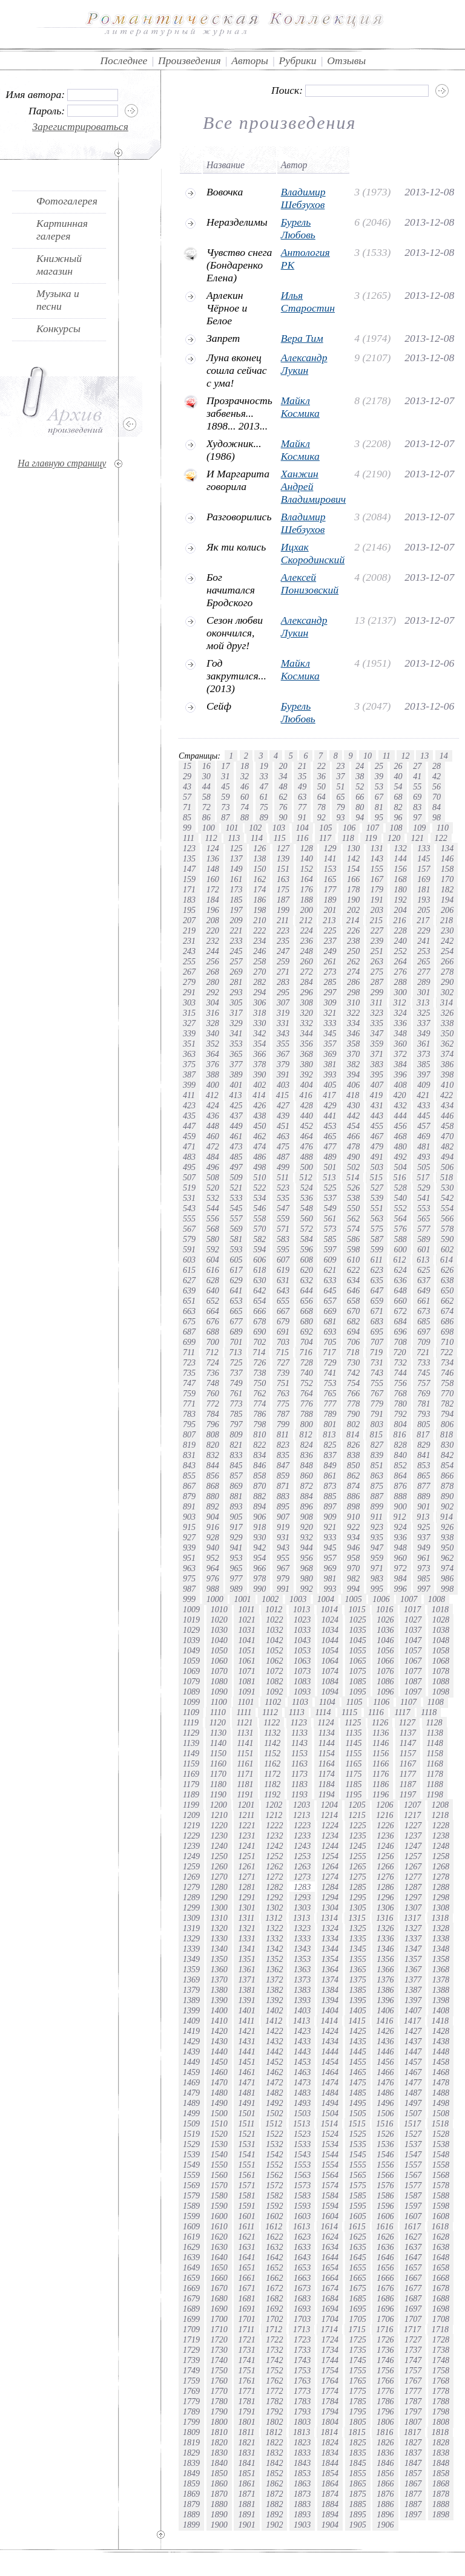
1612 (273, 2226)
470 (447, 1136)
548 (306, 1208)
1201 (246, 1804)
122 (441, 838)
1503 (302, 2113)
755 (377, 1383)
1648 (440, 2257)
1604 (330, 2216)
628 (212, 1280)
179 (377, 889)
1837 (413, 2452)
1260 (219, 1866)
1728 (440, 2339)
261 (329, 961)
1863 (302, 2483)
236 (306, 941)
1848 (440, 2463)
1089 (191, 1691)
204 (400, 910)
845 (235, 1465)
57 (187, 797)
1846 (385, 2463)
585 (329, 1239)
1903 (302, 2524)
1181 (244, 1784)
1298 (440, 1897)
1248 (440, 1846)
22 (321, 766)
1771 (246, 2391)
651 (189, 1301)
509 (235, 1177)
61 (264, 797)
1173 (299, 1774)
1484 (330, 2092)
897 (329, 1506)
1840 (219, 2463)
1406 (385, 2010)
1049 (191, 1650)
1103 (300, 1702)
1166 (380, 1763)
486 (259, 1157)
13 (424, 755)
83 (417, 807)
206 (447, 910)
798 (259, 1424)
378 (259, 1064)
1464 (330, 2072)
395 (377, 1074)
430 (353, 1105)
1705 (358, 2319)
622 (353, 1270)
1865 (358, 2483)
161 (235, 879)
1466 (385, 2072)
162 (259, 879)
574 (353, 1229)
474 (259, 1146)
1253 (302, 1856)
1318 (440, 1918)
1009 (191, 1609)
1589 (191, 2206)
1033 (302, 1630)
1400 (219, 2010)
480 (400, 1146)
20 (282, 766)
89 (264, 817)
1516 (384, 2123)
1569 (191, 2185)
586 (353, 1239)
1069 (191, 1671)
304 (212, 1002)
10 (367, 755)
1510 (219, 2123)
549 (329, 1208)
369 (329, 1054)
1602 (274, 2216)
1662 (274, 2278)
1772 (274, 2391)
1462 (274, 2072)
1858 (440, 2473)
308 (306, 1002)
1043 (302, 1640)
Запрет (223, 338)
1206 (384, 1804)
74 (244, 807)
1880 (219, 2504)
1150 (218, 1753)
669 (329, 1311)
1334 (330, 1938)
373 (423, 1054)
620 (306, 1270)
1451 (246, 2062)
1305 (358, 1907)
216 (400, 920)
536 (306, 1198)
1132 (272, 1732)
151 (283, 869)
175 (283, 889)
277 (423, 971)
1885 (358, 2504)
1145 (353, 1743)
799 (283, 1424)
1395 (358, 2000)
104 (302, 827)
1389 (191, 2000)
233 (235, 941)
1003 (298, 1599)
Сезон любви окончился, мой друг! (234, 633)
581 (235, 1239)
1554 (330, 2164)
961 (423, 1558)
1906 (385, 2524)
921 (329, 1527)
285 (329, 982)
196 (212, 910)
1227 (413, 1825)
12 (405, 755)
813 (329, 1434)
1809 (191, 2432)
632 (306, 1280)
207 (189, 920)
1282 (274, 1887)
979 (283, 1578)
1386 (385, 1990)
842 (447, 1455)
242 (447, 941)
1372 (274, 1979)
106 (349, 827)
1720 (219, 2339)
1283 (302, 1887)
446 (447, 1115)
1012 (273, 1609)
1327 (413, 1928)
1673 (302, 2288)
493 (423, 1157)
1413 (301, 2020)
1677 (413, 2288)
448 (212, 1126)
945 (329, 1547)
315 (189, 1013)
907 (283, 1517)
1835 (358, 2452)
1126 (380, 1722)
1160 (218, 1763)
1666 (385, 2278)
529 (423, 1187)
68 (398, 797)
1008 (436, 1599)
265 (423, 961)
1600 (219, 2216)
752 (306, 1383)
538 (353, 1198)
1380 (219, 1990)
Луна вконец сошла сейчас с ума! (236, 370)
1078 (440, 1671)
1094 (330, 1691)
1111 (244, 1712)
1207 (412, 1804)
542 (447, 1198)
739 (283, 1373)
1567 (413, 2175)
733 (423, 1362)
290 (447, 982)
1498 (440, 2103)
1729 (191, 2350)
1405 (358, 2010)
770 (447, 1393)
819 (189, 1445)
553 (423, 1208)
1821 (246, 2442)
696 (400, 1331)
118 (348, 838)
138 (259, 858)
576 (400, 1229)
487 (283, 1157)
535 (283, 1198)
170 (447, 879)
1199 (191, 1804)
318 (259, 1013)
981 (329, 1578)
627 (189, 1280)
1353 (302, 1959)
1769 (191, 2391)
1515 (357, 2123)
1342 (274, 1948)
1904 (330, 2524)
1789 (191, 2411)
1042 (274, 1640)
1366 (385, 1969)
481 (423, 1146)
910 (353, 1517)
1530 (219, 2144)
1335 (358, 1938)
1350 (219, 1959)
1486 (385, 2092)
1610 (219, 2226)
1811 (246, 2432)
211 (282, 920)
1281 (246, 1887)
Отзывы (346, 60)
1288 (440, 1887)
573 (329, 1229)
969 (329, 1568)
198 (259, 910)
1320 (219, 1928)
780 (400, 1403)
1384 (330, 1990)
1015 (357, 1609)
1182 (272, 1784)
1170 (218, 1774)
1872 (274, 2494)
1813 (301, 2432)
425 (235, 1105)
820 (212, 1445)
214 (352, 920)
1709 (191, 2329)
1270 (219, 1876)
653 (235, 1301)
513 (329, 1177)
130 (353, 848)
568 (212, 1229)
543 (189, 1208)
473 (235, 1146)
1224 (330, 1825)
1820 (219, 2442)
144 (400, 858)
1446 (385, 2051)
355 (283, 1043)
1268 (440, 1866)
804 (400, 1424)
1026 (385, 1619)
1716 (384, 2329)
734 (447, 1362)
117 (325, 838)
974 (447, 1568)
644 (306, 1290)
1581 (246, 2195)
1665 (358, 2278)
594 (259, 1249)
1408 (440, 2010)
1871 (246, 2494)
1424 (330, 2031)
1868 (440, 2483)
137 (235, 858)
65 (340, 797)
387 (189, 1074)
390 (259, 1074)
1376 (385, 1979)
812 (306, 1434)
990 (259, 1589)
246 (259, 951)
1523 (302, 2134)
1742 (274, 2360)
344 (306, 1033)
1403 (302, 2010)
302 (447, 992)
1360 (219, 1969)
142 (353, 858)
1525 (358, 2134)
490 (353, 1157)
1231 (246, 1835)
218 (446, 920)
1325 (358, 1928)
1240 (219, 1846)
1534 (330, 2144)
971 (377, 1568)
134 (447, 848)
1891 (246, 2514)
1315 (357, 1918)
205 (423, 910)
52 (359, 786)
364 (212, 1054)
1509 (191, 2123)
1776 (385, 2391)
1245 (358, 1846)
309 (329, 1002)
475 (283, 1146)
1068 (440, 1661)
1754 (330, 2370)
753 (329, 1383)
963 (189, 1568)
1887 (413, 2504)
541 (423, 1198)
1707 (413, 2319)
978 (259, 1578)
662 (447, 1301)
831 (189, 1455)
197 (235, 910)
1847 (413, 2463)
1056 (385, 1650)
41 (417, 776)
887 (377, 1496)
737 (235, 1373)
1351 (246, 1959)
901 (423, 1506)
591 (189, 1249)
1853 (302, 2473)
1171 (244, 1774)
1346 (385, 1948)
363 (189, 1054)
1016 (384, 1609)
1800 (219, 2422)
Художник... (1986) (234, 449)
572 (306, 1229)
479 (377, 1146)
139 (283, 858)
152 (306, 869)
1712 (273, 2329)
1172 (272, 1774)
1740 (219, 2360)
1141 (244, 1743)
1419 (191, 2031)
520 (212, 1187)
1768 (440, 2380)
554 (447, 1208)
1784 (330, 2401)
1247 (413, 1846)
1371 (246, 1979)
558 (259, 1218)
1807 (413, 2422)
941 (235, 1547)
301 (423, 992)
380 (306, 1064)
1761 (246, 2380)
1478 (440, 2082)
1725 (358, 2339)
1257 (413, 1856)
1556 (385, 2164)
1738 (440, 2350)
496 (212, 1167)
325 (423, 1013)
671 (377, 1311)
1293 (302, 1897)
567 (189, 1229)
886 (353, 1496)
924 (400, 1527)
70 (436, 797)
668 (306, 1311)
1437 (413, 2041)
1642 (274, 2257)
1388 (440, 1990)
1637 (413, 2247)
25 (379, 766)
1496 (385, 2103)
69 (417, 797)
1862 (274, 2483)
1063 (302, 1661)
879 (189, 1496)
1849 (191, 2473)
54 (398, 786)
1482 (274, 2092)
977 (235, 1578)
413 (235, 1095)
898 (353, 1506)
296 (306, 992)
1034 (330, 1630)
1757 (413, 2370)
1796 (385, 2411)
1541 (246, 2154)
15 (187, 766)
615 (189, 1270)
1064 (330, 1661)
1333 (302, 1938)
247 (283, 951)
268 (212, 971)
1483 (302, 2092)
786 (259, 1414)
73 (225, 807)
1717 (412, 2329)
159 (189, 879)
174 (259, 889)
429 (329, 1105)
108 (396, 827)
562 (353, 1218)
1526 (385, 2134)
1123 (298, 1722)
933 (329, 1537)
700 (212, 1342)
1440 (219, 2051)
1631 (246, 2247)
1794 (330, 2411)
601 (423, 1249)
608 (306, 1259)
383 (377, 1064)
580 (212, 1239)
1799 (191, 2422)
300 (400, 992)
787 (283, 1414)
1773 (302, 2391)
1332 (274, 1938)
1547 (413, 2154)
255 (189, 961)
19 (264, 766)
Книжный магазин (59, 264)
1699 (191, 2319)
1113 (297, 1712)
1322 (274, 1928)
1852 (274, 2473)
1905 (358, 2524)
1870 (219, 2494)
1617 (412, 2226)
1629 (191, 2247)
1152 (272, 1753)
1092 (274, 1691)
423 (189, 1105)
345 (329, 1033)
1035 (358, 1630)
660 (400, 1301)
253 (423, 951)
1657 (413, 2267)
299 (377, 992)
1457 (413, 2062)
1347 (413, 1948)
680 (306, 1321)
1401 (246, 2010)
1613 (301, 2226)
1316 (384, 1918)
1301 (246, 1907)
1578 (440, 2185)
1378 (440, 1979)
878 (447, 1486)
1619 (191, 2236)
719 (376, 1352)
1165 (353, 1763)
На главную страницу (62, 463)
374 (447, 1054)
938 (447, 1537)
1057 (413, 1650)
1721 (246, 2339)
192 (400, 899)
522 (259, 1187)
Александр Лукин (304, 363)
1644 (330, 2257)
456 (400, 1126)
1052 (274, 1650)
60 (244, 797)
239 (377, 941)
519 (189, 1187)
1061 (246, 1661)
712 (212, 1352)
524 (306, 1187)
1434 (330, 2041)
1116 (376, 1712)
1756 (385, 2370)
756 (400, 1383)
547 (283, 1208)
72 (206, 807)
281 (235, 982)
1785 (358, 2401)
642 (259, 1290)
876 (400, 1486)
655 (283, 1301)
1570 (219, 2185)
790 (353, 1414)
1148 (435, 1743)
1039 (191, 1640)
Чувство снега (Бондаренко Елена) (239, 265)
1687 (413, 2298)
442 (353, 1115)
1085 (358, 1681)
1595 (358, 2206)
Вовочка (224, 192)
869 (235, 1486)
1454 (330, 2062)
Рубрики (298, 60)
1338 (440, 1938)
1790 (219, 2411)
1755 (358, 2370)
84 (436, 807)
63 (302, 797)
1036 (385, 1630)
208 (212, 920)
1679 (191, 2298)
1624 (330, 2236)
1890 (219, 2514)
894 (259, 1506)
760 (212, 1393)
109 (419, 827)
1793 (302, 2411)
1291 (246, 1897)
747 (189, 1383)
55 (417, 786)
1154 (326, 1753)
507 (189, 1177)
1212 (273, 1815)
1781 (246, 2401)
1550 (219, 2164)
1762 (274, 2380)
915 (189, 1527)
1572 (274, 2185)
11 (386, 755)
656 (306, 1301)
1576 (385, 2185)
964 (212, 1568)
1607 (413, 2216)
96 (398, 817)
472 (212, 1146)
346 (353, 1033)
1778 (440, 2391)
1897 (413, 2514)
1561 (246, 2175)
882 (259, 1496)
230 (447, 930)
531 (189, 1198)
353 (235, 1043)
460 (212, 1136)
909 (329, 1517)
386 (447, 1064)
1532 (274, 2144)
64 (321, 797)
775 (283, 1403)
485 (235, 1157)
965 (235, 1568)
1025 (358, 1619)
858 (259, 1475)
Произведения (189, 60)
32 (244, 776)
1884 (330, 2504)
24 (359, 766)
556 (212, 1218)
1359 (191, 1969)
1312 (273, 1918)
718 (352, 1352)
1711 (246, 2329)
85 (187, 817)
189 (329, 899)
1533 (302, 2144)
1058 (440, 1650)
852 (400, 1465)
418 (352, 1095)
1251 (246, 1856)
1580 (219, 2195)
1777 (413, 2391)
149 (235, 869)
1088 (440, 1681)
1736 (385, 2350)
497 (235, 1167)
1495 (358, 2103)
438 (259, 1115)
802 (353, 1424)
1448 (440, 2051)
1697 (413, 2308)
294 (259, 992)
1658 (440, 2267)
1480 (219, 2092)
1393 (302, 2000)
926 (447, 1527)
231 (189, 941)
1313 (301, 1918)
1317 (412, 1918)
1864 (330, 2483)
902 (447, 1506)
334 (353, 1023)
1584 (330, 2195)
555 (189, 1218)
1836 (385, 2452)
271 (283, 971)
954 (259, 1558)
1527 (413, 2134)
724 (212, 1362)
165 (329, 879)
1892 (274, 2514)
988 (212, 1589)
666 (259, 1311)
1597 (413, 2206)
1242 (274, 1846)
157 (423, 869)
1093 (302, 1691)
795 (189, 1424)
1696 (385, 2308)
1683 (302, 2298)
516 (400, 1177)
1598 (440, 2206)
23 (340, 766)
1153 (299, 1753)
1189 (191, 1794)
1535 (358, 2144)
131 (377, 848)
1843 (302, 2463)
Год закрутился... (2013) (236, 676)
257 (235, 961)
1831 (246, 2452)
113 (233, 838)
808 (212, 1434)
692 (306, 1331)
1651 (246, 2267)
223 (283, 930)
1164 (326, 1763)
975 (189, 1578)
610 (353, 1259)
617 (235, 1270)
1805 (358, 2422)
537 (329, 1198)
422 (446, 1095)
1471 (246, 2082)
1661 (246, 2278)
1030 (219, 1630)
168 (400, 879)
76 (282, 807)
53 (379, 786)
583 (283, 1239)
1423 (302, 2031)
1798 (440, 2411)
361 (423, 1043)
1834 (330, 2452)
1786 (385, 2401)
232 (212, 941)
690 (259, 1331)
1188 (435, 1784)
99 (187, 827)
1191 (244, 1794)
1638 (440, 2247)
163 (283, 879)
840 (400, 1455)
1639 (191, 2257)
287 (377, 982)
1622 (274, 2236)
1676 (385, 2288)
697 (423, 1331)
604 (212, 1259)
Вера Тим (302, 338)
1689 (191, 2308)
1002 (270, 1599)
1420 (219, 2031)
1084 (330, 1681)
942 (259, 1547)
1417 (412, 2020)
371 (377, 1054)
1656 (385, 2267)
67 (379, 797)
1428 (440, 2031)
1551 (246, 2164)
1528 (440, 2134)
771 (189, 1403)
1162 (272, 1763)
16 (206, 766)
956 (306, 1558)
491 (377, 1157)
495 (189, 1167)
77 (302, 807)
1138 (435, 1732)
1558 (440, 2164)
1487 (413, 2092)
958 (353, 1558)
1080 (219, 1681)
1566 (385, 2175)
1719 (191, 2339)
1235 (358, 1835)
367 (283, 1054)
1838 (440, 2452)
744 (400, 1373)
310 (353, 1002)
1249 (191, 1856)
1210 (219, 1815)
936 (400, 1537)
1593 (302, 2206)
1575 (358, 2185)
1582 (274, 2195)
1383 (302, 1990)
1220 (219, 1825)
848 (306, 1465)
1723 (302, 2339)
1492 (274, 2103)
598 (353, 1249)
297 (329, 992)
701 (235, 1342)
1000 (215, 1599)
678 (259, 1321)
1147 (407, 1743)
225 (329, 930)
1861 (246, 2483)
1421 (246, 2031)
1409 (191, 2020)
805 (423, 1424)
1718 (440, 2329)
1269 (191, 1876)
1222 (274, 1825)
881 (235, 1496)
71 (187, 807)
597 (329, 1249)
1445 (358, 2051)
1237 (413, 1835)
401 (235, 1085)
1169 (191, 1774)
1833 (302, 2452)
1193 (299, 1794)
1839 (191, 2463)
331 (283, 1023)
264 (400, 961)
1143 (299, 1743)
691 (283, 1331)
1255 (358, 1856)
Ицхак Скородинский (313, 553)
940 (212, 1547)
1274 (330, 1876)
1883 (302, 2504)
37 (340, 776)
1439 (191, 2051)
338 (447, 1023)
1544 (330, 2154)
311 (376, 1002)
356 (306, 1043)
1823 (302, 2442)
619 (283, 1270)
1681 (246, 2298)
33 (264, 776)
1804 (330, 2422)
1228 (440, 1825)
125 (235, 848)
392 (306, 1074)
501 (329, 1167)
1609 (191, 2226)
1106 (381, 1702)
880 (212, 1496)
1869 (191, 2494)
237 (329, 941)
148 (212, 869)
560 (306, 1218)
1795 (358, 2411)
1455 (358, 2062)
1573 (302, 2185)
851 (377, 1465)
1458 (440, 2062)
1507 (413, 2113)
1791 (246, 2411)
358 (353, 1043)
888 (400, 1496)
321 (329, 1013)
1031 (246, 1630)
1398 (440, 2000)
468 (400, 1136)
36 (321, 776)
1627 (413, 2236)
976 (212, 1578)
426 (259, 1105)
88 (244, 817)
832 (212, 1455)
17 (225, 766)
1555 (358, 2164)
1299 (191, 1907)
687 (189, 1331)
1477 (413, 2082)
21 (302, 766)
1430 (219, 2041)
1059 (191, 1661)
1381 (246, 1990)
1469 (191, 2082)
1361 (246, 1969)
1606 (385, 2216)
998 (447, 1589)
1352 (274, 1959)
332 (306, 1023)
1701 (246, 2319)
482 (447, 1146)
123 (189, 848)
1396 (385, 2000)
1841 (246, 2463)
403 (283, 1085)
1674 (330, 2288)
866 (447, 1475)
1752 (274, 2370)
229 (423, 930)
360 (400, 1043)
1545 (358, 2154)
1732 (274, 2350)
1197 (407, 1794)
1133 (299, 1732)
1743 (302, 2360)
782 (447, 1403)
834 (259, 1455)
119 (370, 838)
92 (321, 817)
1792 (274, 2411)
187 (283, 899)
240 (400, 941)
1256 (385, 1856)
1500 (219, 2113)
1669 (191, 2288)
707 (377, 1342)
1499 (191, 2113)
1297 (413, 1897)
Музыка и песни (57, 299)
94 (359, 817)
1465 (358, 2072)
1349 (191, 1959)
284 (306, 982)
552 (400, 1208)
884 (306, 1496)
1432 (274, 2041)
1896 (385, 2514)
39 (379, 776)
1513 (301, 2123)
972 (400, 1568)
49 (302, 786)
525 (329, 1187)
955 (283, 1558)
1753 (302, 2370)
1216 (384, 1815)
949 (423, 1547)
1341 (246, 1948)
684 (400, 1321)
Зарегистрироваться (80, 126)
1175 (353, 1774)
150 (259, 869)
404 (306, 1085)
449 (235, 1126)
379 (283, 1064)
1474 (330, 2082)
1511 (246, 2123)
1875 (358, 2494)
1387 (413, 1990)
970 (353, 1568)
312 (400, 1002)
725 (235, 1362)
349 (423, 1033)
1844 (330, 2463)
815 (376, 1434)
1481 (246, 2092)
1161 (244, 1763)
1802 (274, 2422)
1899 (191, 2524)
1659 (191, 2278)
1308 (440, 1907)
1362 (274, 1969)
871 (283, 1486)
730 (353, 1362)
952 (212, 1558)
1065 (358, 1661)
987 (189, 1589)
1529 (191, 2144)
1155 (353, 1753)
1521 (246, 2134)
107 (372, 827)
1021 (246, 1619)
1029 (191, 1630)
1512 (273, 2123)
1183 (299, 1784)
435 (189, 1115)
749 (235, 1383)
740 (306, 1373)
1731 (246, 2350)
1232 (274, 1835)
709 (423, 1342)
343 (283, 1033)
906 (259, 1517)
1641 (246, 2257)
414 (258, 1095)
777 (329, 1403)
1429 (191, 2041)
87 (225, 817)
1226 (385, 1825)
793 (423, 1414)
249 (329, 951)
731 (377, 1362)
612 (400, 1259)
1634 (330, 2247)
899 (377, 1506)
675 (189, 1321)
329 (235, 1023)
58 (206, 797)
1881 (246, 2504)
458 (447, 1126)
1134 (326, 1732)
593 (235, 1249)
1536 (385, 2144)
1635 (358, 2247)
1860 (219, 2483)
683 (377, 1321)
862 (353, 1475)
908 (306, 1517)
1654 (330, 2267)
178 (353, 889)
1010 (219, 1609)
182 (447, 889)
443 (377, 1115)
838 (353, 1455)
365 (235, 1054)
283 (283, 982)
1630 (219, 2247)
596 (306, 1249)
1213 (301, 1815)
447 (189, 1126)
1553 (302, 2164)
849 (329, 1465)
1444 (330, 2051)
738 (259, 1373)
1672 (274, 2288)
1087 (413, 1681)
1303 (302, 1907)
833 (235, 1455)
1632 (274, 2247)
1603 (302, 2216)
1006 (381, 1599)
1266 (385, 1866)
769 (423, 1393)
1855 (358, 2473)
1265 (358, 1866)
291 (189, 992)
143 (377, 858)
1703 (302, 2319)
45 (225, 786)
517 (423, 1177)
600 (400, 1249)
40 (398, 776)
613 (423, 1259)
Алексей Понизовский (310, 583)
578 (447, 1229)
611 (376, 1259)
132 (400, 848)
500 (306, 1167)
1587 (413, 2195)
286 (353, 982)
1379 (191, 1990)
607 (283, 1259)
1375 (358, 1979)
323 (377, 1013)
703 (283, 1342)
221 (235, 930)
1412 (273, 2020)
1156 (380, 1753)
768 (400, 1393)
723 (189, 1362)
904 (212, 1517)
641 (235, 1290)
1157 (407, 1753)
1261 (246, 1866)
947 (377, 1547)
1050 (219, 1650)
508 (212, 1177)
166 (353, 879)
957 (329, 1558)
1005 (353, 1599)
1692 (274, 2308)
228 (400, 930)
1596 (385, 2206)
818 (446, 1434)
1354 (330, 1959)
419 (376, 1095)
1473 (302, 2082)
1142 (272, 1743)
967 (283, 1568)
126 (259, 848)
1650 (219, 2267)
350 (447, 1033)
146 (447, 858)
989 (235, 1589)
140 (306, 858)
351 (189, 1043)
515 (376, 1177)
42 (436, 776)
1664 (330, 2278)
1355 (358, 1959)
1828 (440, 2442)
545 (235, 1208)
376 (212, 1064)
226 (353, 930)
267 (189, 971)
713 (235, 1352)
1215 (357, 1815)
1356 (385, 1959)
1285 (358, 1887)
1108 (435, 1702)
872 (306, 1486)
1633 (302, 2247)
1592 (274, 2206)
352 (212, 1043)
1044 (330, 1640)
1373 (302, 1979)
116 (302, 838)
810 (259, 1434)
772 (212, 1403)
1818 (440, 2432)
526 (353, 1187)
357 (329, 1043)
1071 (246, 1671)
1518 (440, 2123)
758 (447, 1383)
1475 (358, 2082)
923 (377, 1527)
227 (377, 930)
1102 (272, 1702)
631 (283, 1280)
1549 (191, 2164)
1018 (440, 1609)
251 (377, 951)
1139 (191, 1743)
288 (400, 982)
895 (283, 1506)
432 (400, 1105)
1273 (302, 1876)
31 (225, 776)
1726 (385, 2339)
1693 (302, 2308)
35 (302, 776)
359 (377, 1043)
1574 (330, 2185)
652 (212, 1301)
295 (283, 992)
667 (283, 1311)
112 (211, 838)
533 (235, 1198)
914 (446, 1517)
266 (447, 961)
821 (235, 1445)
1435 (358, 2041)
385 (423, 1064)
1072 (274, 1671)
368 (306, 1054)
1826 (385, 2442)
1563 (302, 2175)
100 (208, 827)
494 (447, 1157)
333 (329, 1023)
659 (377, 1301)
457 (423, 1126)
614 (446, 1259)
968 (306, 1568)
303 (189, 1002)
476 (306, 1146)
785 (235, 1414)
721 (423, 1352)
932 (306, 1537)
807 (189, 1434)
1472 (274, 2082)
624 (400, 1270)
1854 (330, 2473)
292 (212, 992)
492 (400, 1157)
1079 (191, 1681)
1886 (385, 2504)
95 (379, 817)
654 (259, 1301)
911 (376, 1517)
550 (353, 1208)
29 (187, 776)
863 (377, 1475)
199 (283, 910)
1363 (302, 1969)
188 (306, 899)
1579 (191, 2195)
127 (283, 848)
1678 (440, 2288)
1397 (413, 2000)
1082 (274, 1681)
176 (306, 889)
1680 (219, 2298)
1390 (219, 2000)
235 (283, 941)
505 (423, 1167)
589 (423, 1239)
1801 (246, 2422)
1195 (353, 1794)
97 (417, 817)
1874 (330, 2494)
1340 (219, 1948)
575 (377, 1229)
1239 (191, 1846)
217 (423, 920)
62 (282, 797)
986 (447, 1578)
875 (377, 1486)
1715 (357, 2329)
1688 (440, 2298)
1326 (385, 1928)
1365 (358, 1969)
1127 (407, 1722)
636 (400, 1280)
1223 (302, 1825)
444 (400, 1115)
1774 (330, 2391)
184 (212, 899)
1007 (408, 1599)
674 (447, 1311)
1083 (302, 1681)
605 (235, 1259)
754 (353, 1383)
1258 (440, 1856)
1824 (330, 2442)
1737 (413, 2350)
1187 (407, 1784)
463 (283, 1136)
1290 (219, 1897)
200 (306, 910)
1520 (219, 2134)
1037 (413, 1630)
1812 (273, 2432)
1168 (435, 1763)
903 (189, 1517)
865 (423, 1475)
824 (306, 1445)
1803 (302, 2422)
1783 (302, 2401)
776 (306, 1403)
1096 (385, 1691)
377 (235, 1064)
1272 (274, 1876)
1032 (274, 1630)
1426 (385, 2031)
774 (259, 1403)
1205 (357, 1804)
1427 (413, 2031)
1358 (440, 1959)
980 (306, 1578)
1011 (246, 1609)
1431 (246, 2041)
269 (235, 971)
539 (377, 1198)
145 (423, 858)
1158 (435, 1753)
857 (235, 1475)
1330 (219, 1938)
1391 (246, 2000)
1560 (219, 2175)
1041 (246, 1640)
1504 (330, 2113)
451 (283, 1126)
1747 (413, 2360)
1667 (413, 2278)
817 (423, 1434)
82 (398, 807)
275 (377, 971)
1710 (219, 2329)
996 (400, 1589)
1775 (358, 2391)
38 (359, 776)
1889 (191, 2514)
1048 (440, 1640)
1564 (330, 2175)
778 (353, 1403)
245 (235, 951)
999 (189, 1599)
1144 (326, 1743)
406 (353, 1085)
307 (283, 1002)
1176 (380, 1774)
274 (353, 971)
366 (259, 1054)
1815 (357, 2432)
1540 (219, 2154)
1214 (329, 1815)
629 (235, 1280)
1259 (191, 1866)
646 (353, 1290)
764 (306, 1393)
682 (353, 1321)
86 (206, 817)
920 (306, 1527)
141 (329, 858)
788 (306, 1414)
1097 (413, 1691)
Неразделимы (237, 222)
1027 (413, 1619)
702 (259, 1342)
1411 (246, 2020)
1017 (412, 1609)
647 (377, 1290)
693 (329, 1331)
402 (259, 1085)
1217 (412, 1815)
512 (306, 1177)
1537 (413, 2144)
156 (400, 869)
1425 (358, 2031)
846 (259, 1465)
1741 (246, 2360)
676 (212, 1321)
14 (443, 755)
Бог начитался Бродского (230, 590)
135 (189, 858)
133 (423, 848)
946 (353, 1547)
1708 (440, 2319)
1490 (219, 2103)
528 (400, 1187)
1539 (191, 2154)
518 (446, 1177)
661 (423, 1301)
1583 (302, 2195)
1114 (323, 1712)
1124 (326, 1722)
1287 (413, 1887)
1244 (330, 1846)
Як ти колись (236, 547)
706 (353, 1342)
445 (423, 1115)
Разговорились (238, 517)
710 (447, 1342)
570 (259, 1229)
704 (306, 1342)
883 (283, 1496)
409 (423, 1085)
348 (400, 1033)
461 (235, 1136)
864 (400, 1475)
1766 (385, 2380)
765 (329, 1393)
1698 (440, 2308)
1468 (440, 2072)
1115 (349, 1712)
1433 (302, 2041)
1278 (440, 1876)
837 (329, 1455)
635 (377, 1280)
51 (340, 786)
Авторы (249, 60)
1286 (385, 1887)
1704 (330, 2319)
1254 (330, 1856)
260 (306, 961)
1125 (352, 1722)
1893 (302, 2514)
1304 (330, 1907)
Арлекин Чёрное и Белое (226, 308)
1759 (191, 2380)
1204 (329, 1804)
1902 (274, 2524)
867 (189, 1486)
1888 (440, 2504)
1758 (440, 2370)
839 (377, 1455)
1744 (330, 2360)
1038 (440, 1630)
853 (423, 1465)
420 (400, 1095)
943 (283, 1547)
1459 (191, 2072)
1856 (385, 2473)
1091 (246, 1691)
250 (353, 951)
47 (264, 786)
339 (189, 1033)
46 (244, 786)
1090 (219, 1691)
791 (377, 1414)
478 (353, 1146)
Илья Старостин (308, 301)
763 (283, 1393)
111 (189, 838)
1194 (326, 1794)
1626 (385, 2236)
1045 (358, 1640)
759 (189, 1393)
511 (282, 1177)
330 (259, 1023)
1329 (191, 1938)
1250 (219, 1856)
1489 (191, 2103)
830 (447, 1445)
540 (400, 1198)
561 (329, 1218)
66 (359, 797)
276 (400, 971)
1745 (358, 2360)
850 (353, 1465)
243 (189, 951)
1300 (219, 1907)
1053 (302, 1650)
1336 (385, 1938)
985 (423, 1578)
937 (423, 1537)
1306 (385, 1907)
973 (423, 1568)
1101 (245, 1702)
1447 (413, 2051)
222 (259, 930)
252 (400, 951)
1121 (244, 1722)
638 (447, 1280)
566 (447, 1218)
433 (423, 1105)
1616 (384, 2226)
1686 (385, 2298)
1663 (302, 2278)
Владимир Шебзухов (303, 198)
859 (283, 1475)
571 (283, 1229)
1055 (358, 1650)
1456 (385, 2062)
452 (306, 1126)
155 (377, 869)
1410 (219, 2020)
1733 (302, 2350)
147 (189, 869)
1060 (219, 1661)
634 (353, 1280)
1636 (385, 2247)
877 (423, 1486)
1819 (191, 2442)
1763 (302, 2380)
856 (212, 1475)
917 (235, 1527)
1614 (329, 2226)
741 (329, 1373)
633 (329, 1280)
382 (353, 1064)
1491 (246, 2103)
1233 (302, 1835)
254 (447, 951)
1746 (385, 2360)
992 (306, 1589)
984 (400, 1578)
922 (353, 1527)
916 (212, 1527)
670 (353, 1311)
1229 (191, 1835)
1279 (191, 1887)
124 (212, 848)
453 (329, 1126)
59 (225, 797)
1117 (402, 1712)
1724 (330, 2339)
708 (400, 1342)
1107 (408, 1702)
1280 (219, 1887)
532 (212, 1198)
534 (259, 1198)
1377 (413, 1979)
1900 (219, 2524)
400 (212, 1085)
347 (377, 1033)
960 (400, 1558)
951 (189, 1558)
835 (283, 1455)
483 (189, 1157)
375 (189, 1064)
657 (329, 1301)
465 (329, 1136)
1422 (274, 2031)
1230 (219, 1835)
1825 (358, 2442)
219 (189, 930)
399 (189, 1085)
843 (189, 1465)
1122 (271, 1722)
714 (258, 1352)
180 (400, 889)
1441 (246, 2051)
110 (442, 827)
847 (283, 1465)
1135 (353, 1732)
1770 (219, 2391)
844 (212, 1465)
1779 (191, 2401)
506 (447, 1167)
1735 (358, 2350)
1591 (246, 2206)
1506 (385, 2113)
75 (264, 807)
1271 (246, 1876)
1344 (330, 1948)
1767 (413, 2380)
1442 (274, 2051)
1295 (358, 1897)
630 (259, 1280)
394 (353, 1074)
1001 (242, 1599)
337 (423, 1023)
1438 (440, 2041)
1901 (246, 2524)
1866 (385, 2483)
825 (329, 1445)
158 (447, 869)
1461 (246, 2072)
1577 (413, 2185)
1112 (270, 1712)
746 (447, 1373)
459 (189, 1136)
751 (283, 1383)
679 (283, 1321)
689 (235, 1331)
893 (235, 1506)
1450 (219, 2062)
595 (283, 1249)
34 (282, 776)
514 (352, 1177)
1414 (329, 2020)
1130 (218, 1732)
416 (306, 1095)
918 (259, 1527)
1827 (413, 2442)
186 (259, 899)
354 (259, 1043)
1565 (358, 2175)
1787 (413, 2401)
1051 (246, 1650)
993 (329, 1589)
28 (436, 766)
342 (259, 1033)
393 (329, 1074)
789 (329, 1414)
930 (259, 1537)
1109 (191, 1712)
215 (376, 920)
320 (306, 1013)
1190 (218, 1794)
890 (447, 1496)
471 (189, 1146)
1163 (299, 1763)
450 (259, 1126)
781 (423, 1403)
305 (235, 1002)
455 (377, 1126)
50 (321, 786)
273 (329, 971)
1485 (358, 2092)
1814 (329, 2432)
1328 (440, 1928)
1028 (440, 1619)
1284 (330, 1887)
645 (329, 1290)
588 (400, 1239)
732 (400, 1362)
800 (306, 1424)
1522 (274, 2134)
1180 (218, 1784)
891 (189, 1506)
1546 (385, 2154)
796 (212, 1424)
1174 (326, 1774)
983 (377, 1578)
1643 (302, 2257)
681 (329, 1321)
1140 (218, 1743)
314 (446, 1002)
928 (212, 1537)
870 (259, 1486)
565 (423, 1218)
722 (446, 1352)
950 (447, 1547)
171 (189, 889)
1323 (302, 1928)
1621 (246, 2236)
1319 (191, 1928)
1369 (191, 1979)
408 (400, 1085)
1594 (330, 2206)
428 (306, 1105)
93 (340, 817)
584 (306, 1239)
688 (212, 1331)
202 (353, 910)
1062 (274, 1661)
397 (423, 1074)
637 (423, 1280)
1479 (191, 2092)
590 (447, 1239)
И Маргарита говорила (237, 480)
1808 (440, 2422)
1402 (274, 2010)
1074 (330, 1671)
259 (283, 961)
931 (283, 1537)
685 (423, 1321)
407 (377, 1085)
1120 (217, 1722)
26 (398, 766)
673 (423, 1311)
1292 (274, 1897)
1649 (191, 2267)
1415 (357, 2020)
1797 (413, 2411)
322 (353, 1013)
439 (283, 1115)
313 (423, 1002)
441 (329, 1115)
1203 (301, 1804)
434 (447, 1105)
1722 (274, 2339)
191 (377, 899)
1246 (385, 1846)
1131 (244, 1732)
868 (212, 1486)
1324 (330, 1928)
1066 (385, 1661)
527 (377, 1187)
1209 (191, 1815)
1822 (274, 2442)
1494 (330, 2103)
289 (423, 982)
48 (282, 786)
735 (189, 1373)
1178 (435, 1774)
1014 (329, 1609)
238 (353, 941)
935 (377, 1537)
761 (235, 1393)
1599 (191, 2216)
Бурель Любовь (298, 228)
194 (447, 899)
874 (353, 1486)
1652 (274, 2267)
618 (259, 1270)
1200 (218, 1804)
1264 (330, 1866)
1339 (191, 1948)
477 (329, 1146)
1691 (246, 2308)
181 (423, 889)
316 (212, 1013)
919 (283, 1527)
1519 (191, 2134)
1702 (274, 2319)
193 (423, 899)
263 (377, 961)
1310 (219, 1918)
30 (206, 776)
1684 (330, 2298)
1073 (302, 1671)
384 (400, 1064)
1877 (413, 2494)
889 (423, 1496)
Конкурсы (58, 328)
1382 (274, 1990)
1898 (440, 2514)
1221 (246, 1825)
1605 (358, 2216)
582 (259, 1239)
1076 (385, 1671)
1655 (358, 2267)
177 (329, 889)
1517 (412, 2123)
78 (321, 807)
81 (379, 807)
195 (189, 910)
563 (377, 1218)
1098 (440, 1691)
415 (282, 1095)
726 (259, 1362)
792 (400, 1414)
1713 (301, 2329)
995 (377, 1589)
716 (306, 1352)
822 (259, 1445)
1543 (302, 2154)
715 (282, 1352)
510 (259, 1177)
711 (189, 1352)
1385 (358, 1990)
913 (423, 1517)
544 (212, 1208)
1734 (330, 2350)
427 (283, 1105)
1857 (413, 2473)
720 (400, 1352)
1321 (246, 1928)
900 (400, 1506)
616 (212, 1270)
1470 (219, 2082)
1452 (274, 2062)
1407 (413, 2010)
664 (212, 1311)
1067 (413, 1661)
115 (279, 838)
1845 (358, 2463)
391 (283, 1074)
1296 (385, 1897)
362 (447, 1043)
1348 (440, 1948)
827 (377, 1445)
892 (212, 1506)
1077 (413, 1671)
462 (259, 1136)
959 (377, 1558)
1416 (384, 2020)
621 (329, 1270)
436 (212, 1115)
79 (340, 807)
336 (400, 1023)
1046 (385, 1640)
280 (212, 982)
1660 (219, 2278)
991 (283, 1589)
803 (377, 1424)
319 (283, 1013)
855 (189, 1475)
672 (400, 1311)
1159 (191, 1763)
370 (353, 1054)
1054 (330, 1650)
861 (329, 1475)
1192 (272, 1794)
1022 (274, 1619)
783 (189, 1414)
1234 (330, 1835)
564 (400, 1218)
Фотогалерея (66, 201)
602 (447, 1249)
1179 (191, 1784)
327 (189, 1023)
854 (447, 1465)
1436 (385, 2041)
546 (259, 1208)
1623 (302, 2236)
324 (400, 1013)
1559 (191, 2175)
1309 (191, 1918)
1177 (407, 1774)
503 (377, 1167)
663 (189, 1311)
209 (235, 920)
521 (235, 1187)
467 (377, 1136)
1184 (326, 1784)
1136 (380, 1732)
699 (189, 1342)
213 (329, 920)
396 (400, 1074)
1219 (191, 1825)
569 (235, 1229)
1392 (274, 2000)
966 (259, 1568)
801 (329, 1424)
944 (306, 1547)
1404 (330, 2010)
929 (235, 1537)
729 (329, 1362)
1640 (219, 2257)
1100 (218, 1702)
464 (306, 1136)
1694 (330, 2308)
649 (423, 1290)
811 (282, 1434)
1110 (218, 1712)
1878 (440, 2494)
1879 (191, 2504)
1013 (301, 1609)
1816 (384, 2432)
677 (235, 1321)
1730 (219, 2350)
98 (436, 817)
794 (447, 1414)
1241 (246, 1846)
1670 (219, 2288)
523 (283, 1187)
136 (212, 858)
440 (306, 1115)
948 (400, 1547)
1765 (358, 2380)
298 (353, 992)
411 (189, 1095)
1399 (191, 2010)
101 (231, 827)
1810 (219, 2432)
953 (235, 1558)
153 (329, 869)
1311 (246, 1918)
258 (259, 961)
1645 (358, 2257)
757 (423, 1383)
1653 (302, 2267)
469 (423, 1136)
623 (377, 1270)
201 (329, 910)
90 (282, 817)
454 (353, 1126)
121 (417, 838)
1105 (353, 1702)
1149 (191, 1753)
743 (377, 1373)
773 (235, 1403)
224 (306, 930)
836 (306, 1455)
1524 (330, 2134)
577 (423, 1229)
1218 (440, 1815)
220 (212, 930)
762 (259, 1393)
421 (423, 1095)
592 (212, 1249)
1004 (325, 1599)
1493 (302, 2103)
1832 (274, 2452)
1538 (440, 2144)
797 (235, 1424)
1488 (440, 2092)
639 (189, 1290)
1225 (358, 1825)
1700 (219, 2319)
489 (329, 1157)
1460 (219, 2072)
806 (447, 1424)
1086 (385, 1681)
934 (353, 1537)
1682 (274, 2298)
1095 (358, 1691)
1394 (330, 2000)
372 (400, 1054)
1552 (274, 2164)
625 (423, 1270)
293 (235, 992)
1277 (413, 1876)
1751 (246, 2370)
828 (400, 1445)
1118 (429, 1712)
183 (189, 899)
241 (423, 941)
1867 (413, 2483)
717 (329, 1352)
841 (423, 1455)
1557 (413, 2164)
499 (283, 1167)
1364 (330, 1969)
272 (306, 971)
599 (377, 1249)
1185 (353, 1784)
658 (353, 1301)
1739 (191, 2360)
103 (278, 827)
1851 (246, 2473)
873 (329, 1486)
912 (400, 1517)
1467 (413, 2072)
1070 (219, 1671)
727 (283, 1362)
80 (359, 807)
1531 (246, 2144)
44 (206, 786)
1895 (358, 2514)
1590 (219, 2206)
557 (235, 1218)
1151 (244, 1753)
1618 (440, 2226)
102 (255, 827)
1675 (358, 2288)
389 (235, 1074)
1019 (191, 1619)
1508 (440, 2113)
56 (436, 786)
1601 (246, 2216)
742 (353, 1373)
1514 (329, 2123)
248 (306, 951)
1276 (385, 1876)
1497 (413, 2103)
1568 (440, 2175)
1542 (274, 2154)
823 (283, 1445)
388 (212, 1074)
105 (325, 827)
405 (329, 1085)
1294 (330, 1897)
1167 (407, 1763)
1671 (246, 2288)
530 (447, 1187)
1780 (219, 2401)
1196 (380, 1794)
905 (235, 1517)
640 (212, 1290)
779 (377, 1403)
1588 (440, 2195)
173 (235, 889)
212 (306, 920)
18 (244, 766)
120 (393, 838)
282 (259, 982)
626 (447, 1270)
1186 (380, 1784)
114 (256, 838)
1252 (274, 1856)
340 (212, 1033)
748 (212, 1383)
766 (353, 1393)
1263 (302, 1866)
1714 (329, 2329)
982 (353, 1578)
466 (353, 1136)
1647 (413, 2257)
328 (212, 1023)
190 (353, 899)
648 (400, 1290)
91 (302, 817)
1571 (246, 2185)
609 (329, 1259)
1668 (440, 2278)
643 (283, 1290)
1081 (246, 1681)
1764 (330, 2380)
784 (212, 1414)
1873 (302, 2494)
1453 (302, 2062)
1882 (274, 2504)
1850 (219, 2473)
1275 (358, 1876)
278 (447, 971)
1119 (191, 1722)
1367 (413, 1969)
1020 (219, 1619)
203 (377, 910)
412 (212, 1095)
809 (235, 1434)
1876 (385, 2494)
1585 (358, 2195)
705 (329, 1342)
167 (377, 879)
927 (189, 1537)
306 (259, 1002)
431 (377, 1105)
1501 (246, 2113)
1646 (385, 2257)
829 (423, 1445)
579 (189, 1239)
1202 (273, 1804)
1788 (440, 2401)
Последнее (123, 60)
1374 (330, 1979)
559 (283, 1218)
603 (189, 1259)
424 (212, 1105)
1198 (435, 1794)
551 (377, 1208)
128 (306, 848)
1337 (413, 1938)
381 (329, 1064)
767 (377, 1393)
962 (447, 1558)
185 (235, 899)
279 (189, 982)
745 (423, 1373)
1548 (440, 2154)
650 (447, 1290)
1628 (440, 2236)
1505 (358, 2113)
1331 (246, 1938)
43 (187, 786)
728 (306, 1362)
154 (353, 869)
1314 (329, 1918)
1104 (327, 1702)
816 (400, 1434)
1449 (191, 2062)
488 (306, 1157)
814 (352, 1434)
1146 (380, 1743)
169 (423, 879)
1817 (412, 2432)
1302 (274, 1907)
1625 (358, 2236)
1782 (274, 2401)
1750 (219, 2370)
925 (423, 1527)
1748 (440, 2360)
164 (306, 879)
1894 (330, 2514)
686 (447, 1321)
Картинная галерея (62, 229)
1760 (219, 2380)
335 (377, 1023)
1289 (191, 1897)
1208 (440, 1804)
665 (235, 1311)
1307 (413, 1907)
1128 (434, 1722)
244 (212, 951)
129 (329, 848)
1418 (440, 2020)
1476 (385, 2082)
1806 (385, 2422)
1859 (191, 2483)
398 (447, 1074)
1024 (330, 1619)
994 (353, 1589)
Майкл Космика (300, 406)
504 (400, 1167)
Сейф (218, 706)
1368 (440, 1969)
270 (259, 971)
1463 (302, 2072)
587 (377, 1239)
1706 (385, 2319)
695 (377, 1331)
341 (235, 1033)
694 (353, 1331)
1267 (413, 1866)
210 (259, 920)
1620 (219, 2236)
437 (235, 1115)
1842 (274, 2463)
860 (306, 1475)
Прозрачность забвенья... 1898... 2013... (239, 413)
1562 (274, 2175)
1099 (191, 1702)
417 (329, 1095)
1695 (358, 2308)
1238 (440, 1835)
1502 (274, 2113)
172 (212, 889)
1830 (219, 2452)
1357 (413, 1959)
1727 (413, 2339)
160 (212, 879)
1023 (302, 1619)
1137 (407, 1732)
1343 (302, 1948)
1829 (191, 2452)
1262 (274, 1866)
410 (447, 1085)
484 (212, 1157)
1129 (191, 1732)
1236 (385, 1835)
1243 (302, 1846)
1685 (358, 2298)
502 (353, 1167)
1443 (302, 2051)
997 (423, 1589)
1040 (219, 1640)
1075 (358, 1671)
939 (189, 1547)
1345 (358, 1948)
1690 (219, 2308)
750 (259, 1383)
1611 (246, 2226)
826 (353, 1445)
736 (212, 1373)
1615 (357, 2226)
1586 (385, 2195)
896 (306, 1506)
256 (212, 961)
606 (259, 1259)
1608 (440, 2216)
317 (235, 1013)
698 (447, 1331)
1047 (413, 1640)
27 (417, 766)
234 (259, 941)
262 (353, 961)
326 (447, 1013)
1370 (219, 1979)
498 (259, 1167)
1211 (246, 1815)
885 (329, 1496)
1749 (191, 2370)
